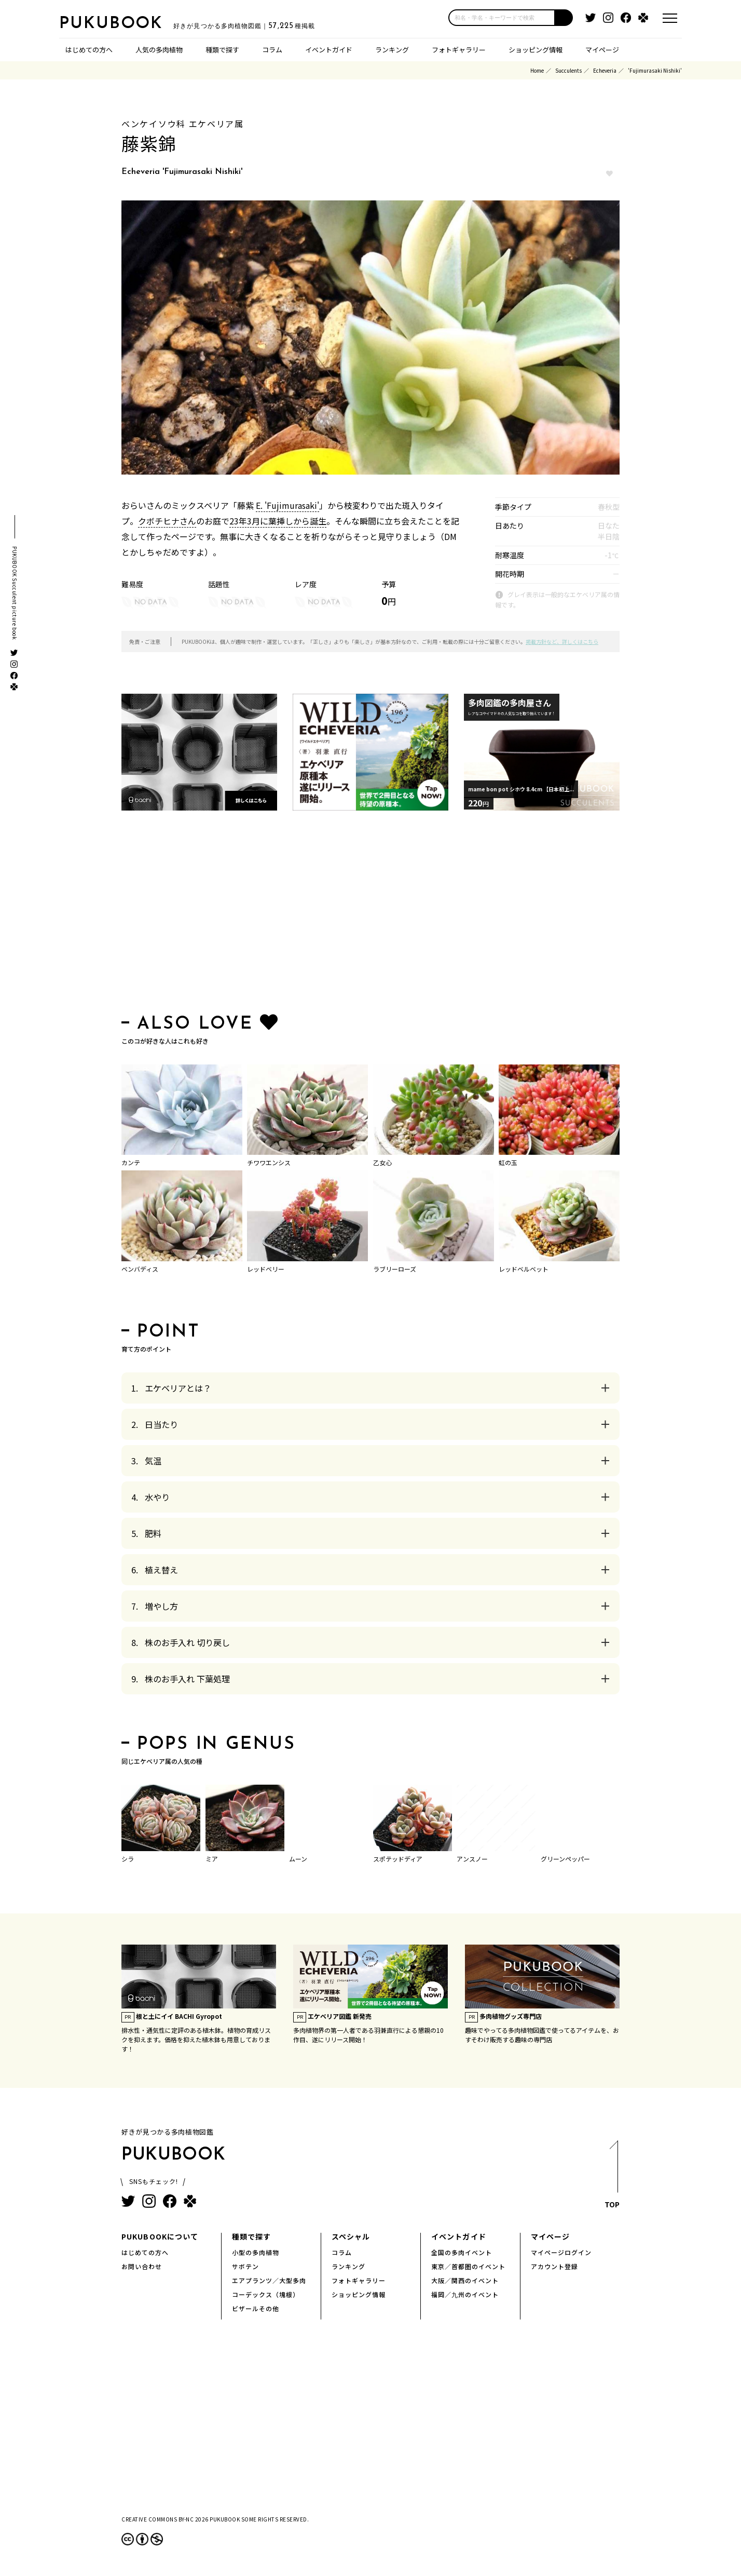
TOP (612, 2176)
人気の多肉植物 (159, 49)
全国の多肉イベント (461, 2251)
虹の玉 (508, 1161)
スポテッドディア (397, 1858)
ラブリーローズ (394, 1268)
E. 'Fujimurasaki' (287, 504)
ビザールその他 (255, 2307)
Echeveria (604, 70)
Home (537, 70)
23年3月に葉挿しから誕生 (277, 520)
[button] (564, 17)
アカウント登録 (554, 2265)
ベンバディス (139, 1268)
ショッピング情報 (535, 49)
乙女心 (382, 1161)
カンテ (130, 1161)
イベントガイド (328, 49)
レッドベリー (265, 1268)
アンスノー (472, 1858)
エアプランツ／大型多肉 (269, 2279)
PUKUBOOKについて (159, 2236)
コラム (272, 49)
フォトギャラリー (459, 49)
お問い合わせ (141, 2265)
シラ (127, 1858)
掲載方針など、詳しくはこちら (562, 641)
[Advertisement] (370, 914)
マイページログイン (561, 2251)
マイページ (602, 49)
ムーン (298, 1858)
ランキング (392, 49)
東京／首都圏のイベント (468, 2265)
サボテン (245, 2265)
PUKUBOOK (111, 24)
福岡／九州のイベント (465, 2293)
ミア (211, 1858)
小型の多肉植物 (255, 2251)
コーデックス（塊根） (265, 2293)
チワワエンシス (269, 1161)
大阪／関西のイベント (465, 2279)
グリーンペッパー (565, 1858)
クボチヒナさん (167, 520)
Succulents (568, 70)
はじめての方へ (89, 49)
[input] (501, 17)
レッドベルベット (523, 1268)
